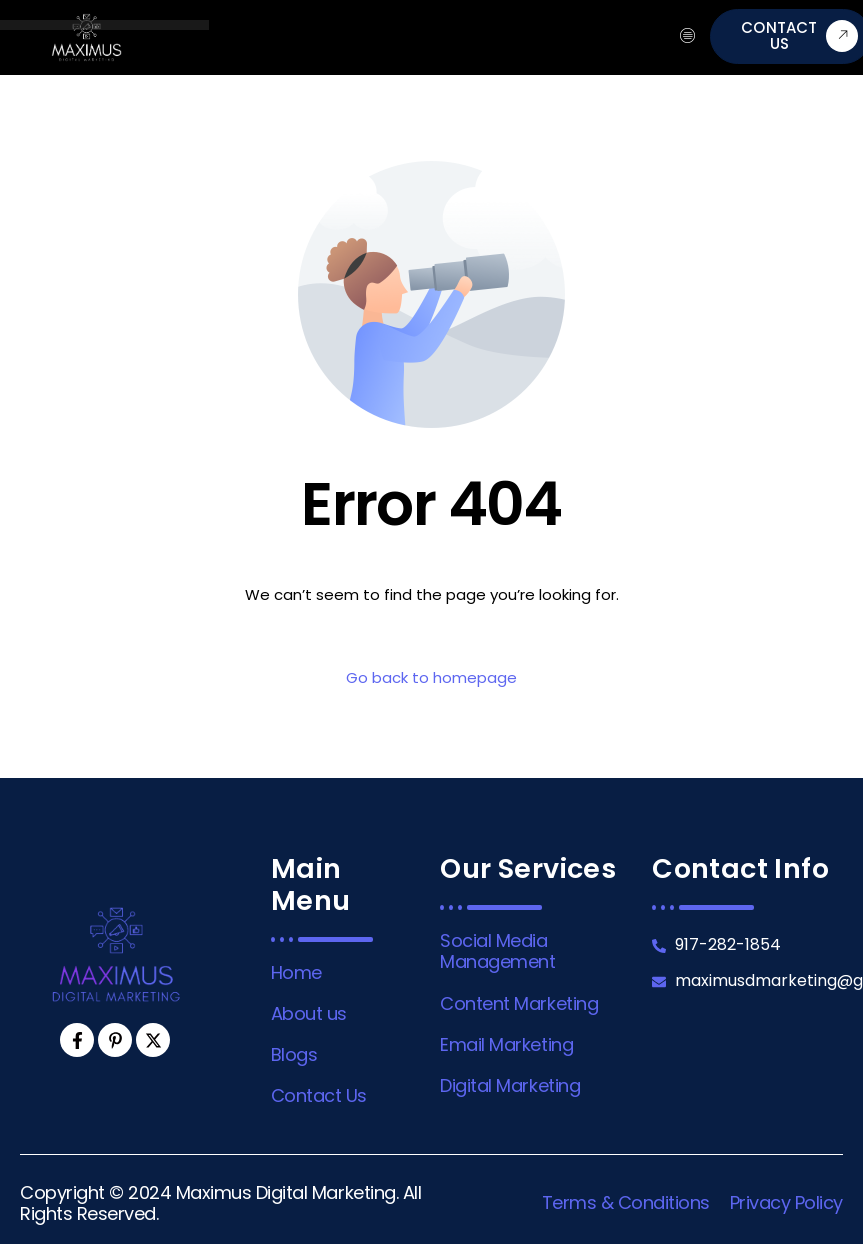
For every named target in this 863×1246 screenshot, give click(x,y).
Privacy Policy (786, 1202)
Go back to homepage (431, 677)
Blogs (294, 1054)
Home (296, 972)
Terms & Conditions (626, 1202)
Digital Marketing (510, 1085)
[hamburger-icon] (687, 37)
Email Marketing (506, 1044)
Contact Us (319, 1095)
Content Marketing (519, 1003)
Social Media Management (497, 951)
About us (309, 1013)
